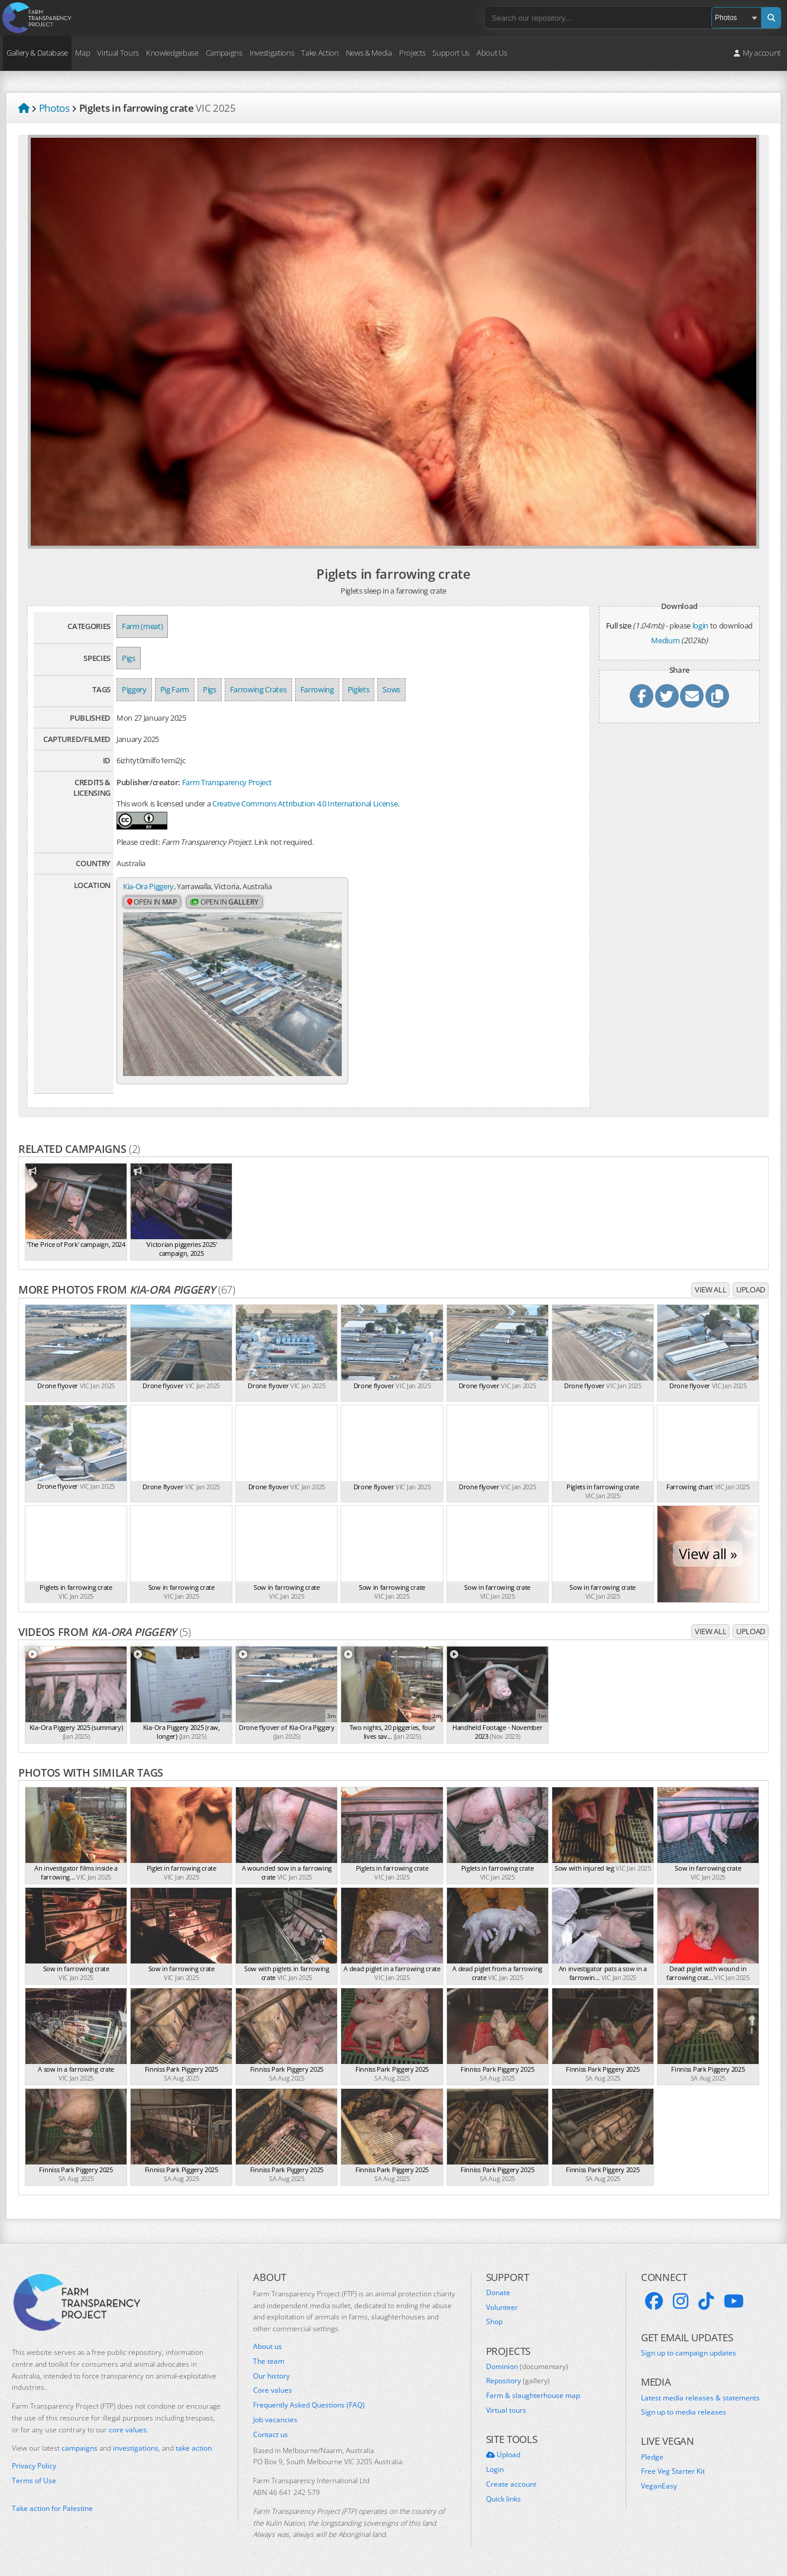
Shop (494, 2321)
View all (710, 1289)
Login (495, 2469)
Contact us (270, 2434)
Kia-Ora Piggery (148, 886)
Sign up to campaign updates (688, 2353)
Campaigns (224, 52)
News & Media (369, 52)
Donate (498, 2293)
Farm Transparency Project (227, 782)
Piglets (359, 689)
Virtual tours (506, 2410)
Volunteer (502, 2307)
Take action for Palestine (52, 2508)
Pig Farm (174, 689)
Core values (272, 2390)
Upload (750, 1289)
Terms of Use (34, 2481)
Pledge (652, 2457)
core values (128, 2430)
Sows (391, 689)
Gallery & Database (37, 52)
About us (267, 2346)
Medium (665, 640)
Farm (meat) (142, 626)
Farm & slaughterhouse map (533, 2395)
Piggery (134, 689)
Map (82, 52)
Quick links (503, 2499)
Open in (152, 902)
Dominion (527, 2366)
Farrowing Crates (258, 689)
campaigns (79, 2448)
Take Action (319, 52)
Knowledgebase (172, 52)
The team (268, 2361)
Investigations (272, 52)
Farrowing (317, 689)
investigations (135, 2448)
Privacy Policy (34, 2466)
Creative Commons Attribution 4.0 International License (304, 803)
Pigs (128, 658)
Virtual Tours (118, 52)
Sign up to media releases (683, 2412)
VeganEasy (659, 2486)
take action (194, 2448)
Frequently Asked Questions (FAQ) (309, 2405)
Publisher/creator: (148, 782)
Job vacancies (275, 2420)
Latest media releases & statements (700, 2398)
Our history (271, 2376)
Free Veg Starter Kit (673, 2471)
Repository (518, 2381)
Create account (511, 2484)
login (700, 625)
